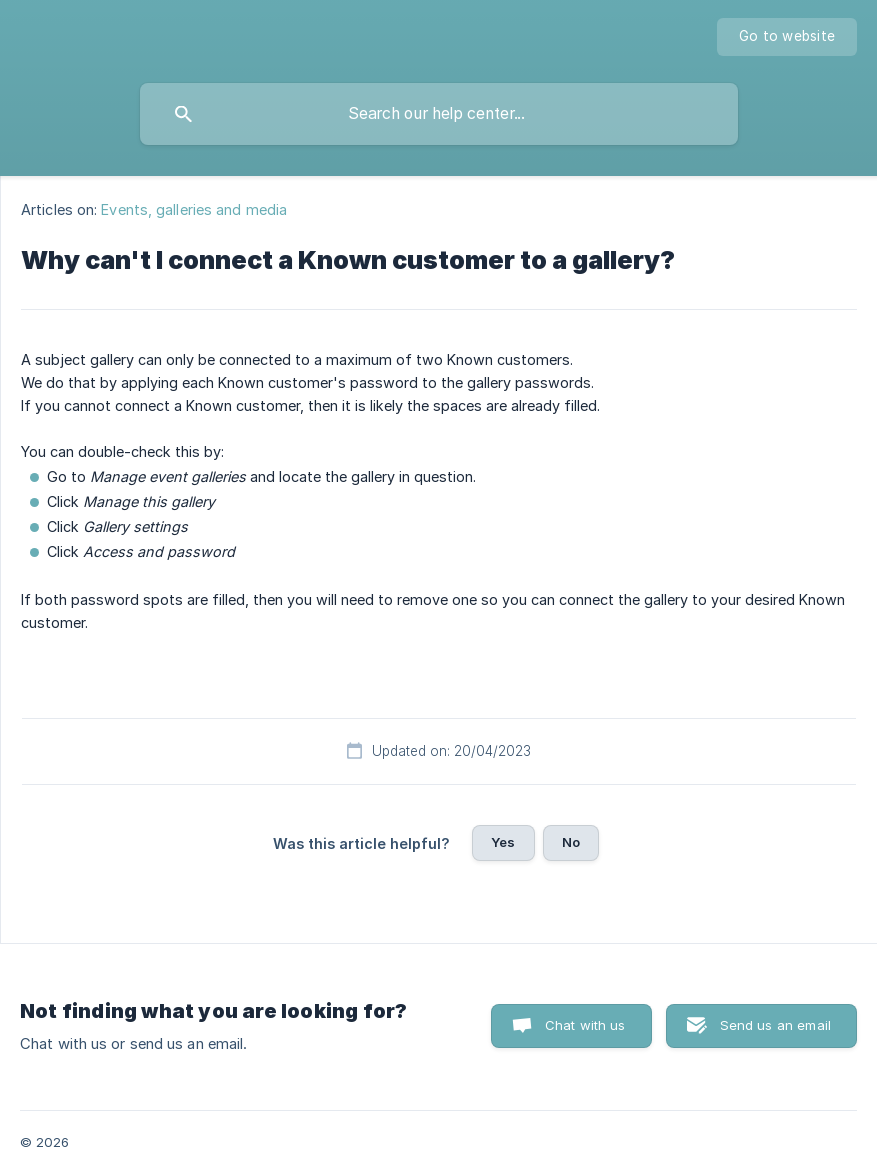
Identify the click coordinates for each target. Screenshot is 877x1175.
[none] (787, 37)
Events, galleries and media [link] (194, 209)
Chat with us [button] (585, 1025)
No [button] (571, 842)
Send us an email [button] (775, 1025)
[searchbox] (439, 114)
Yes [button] (503, 842)
